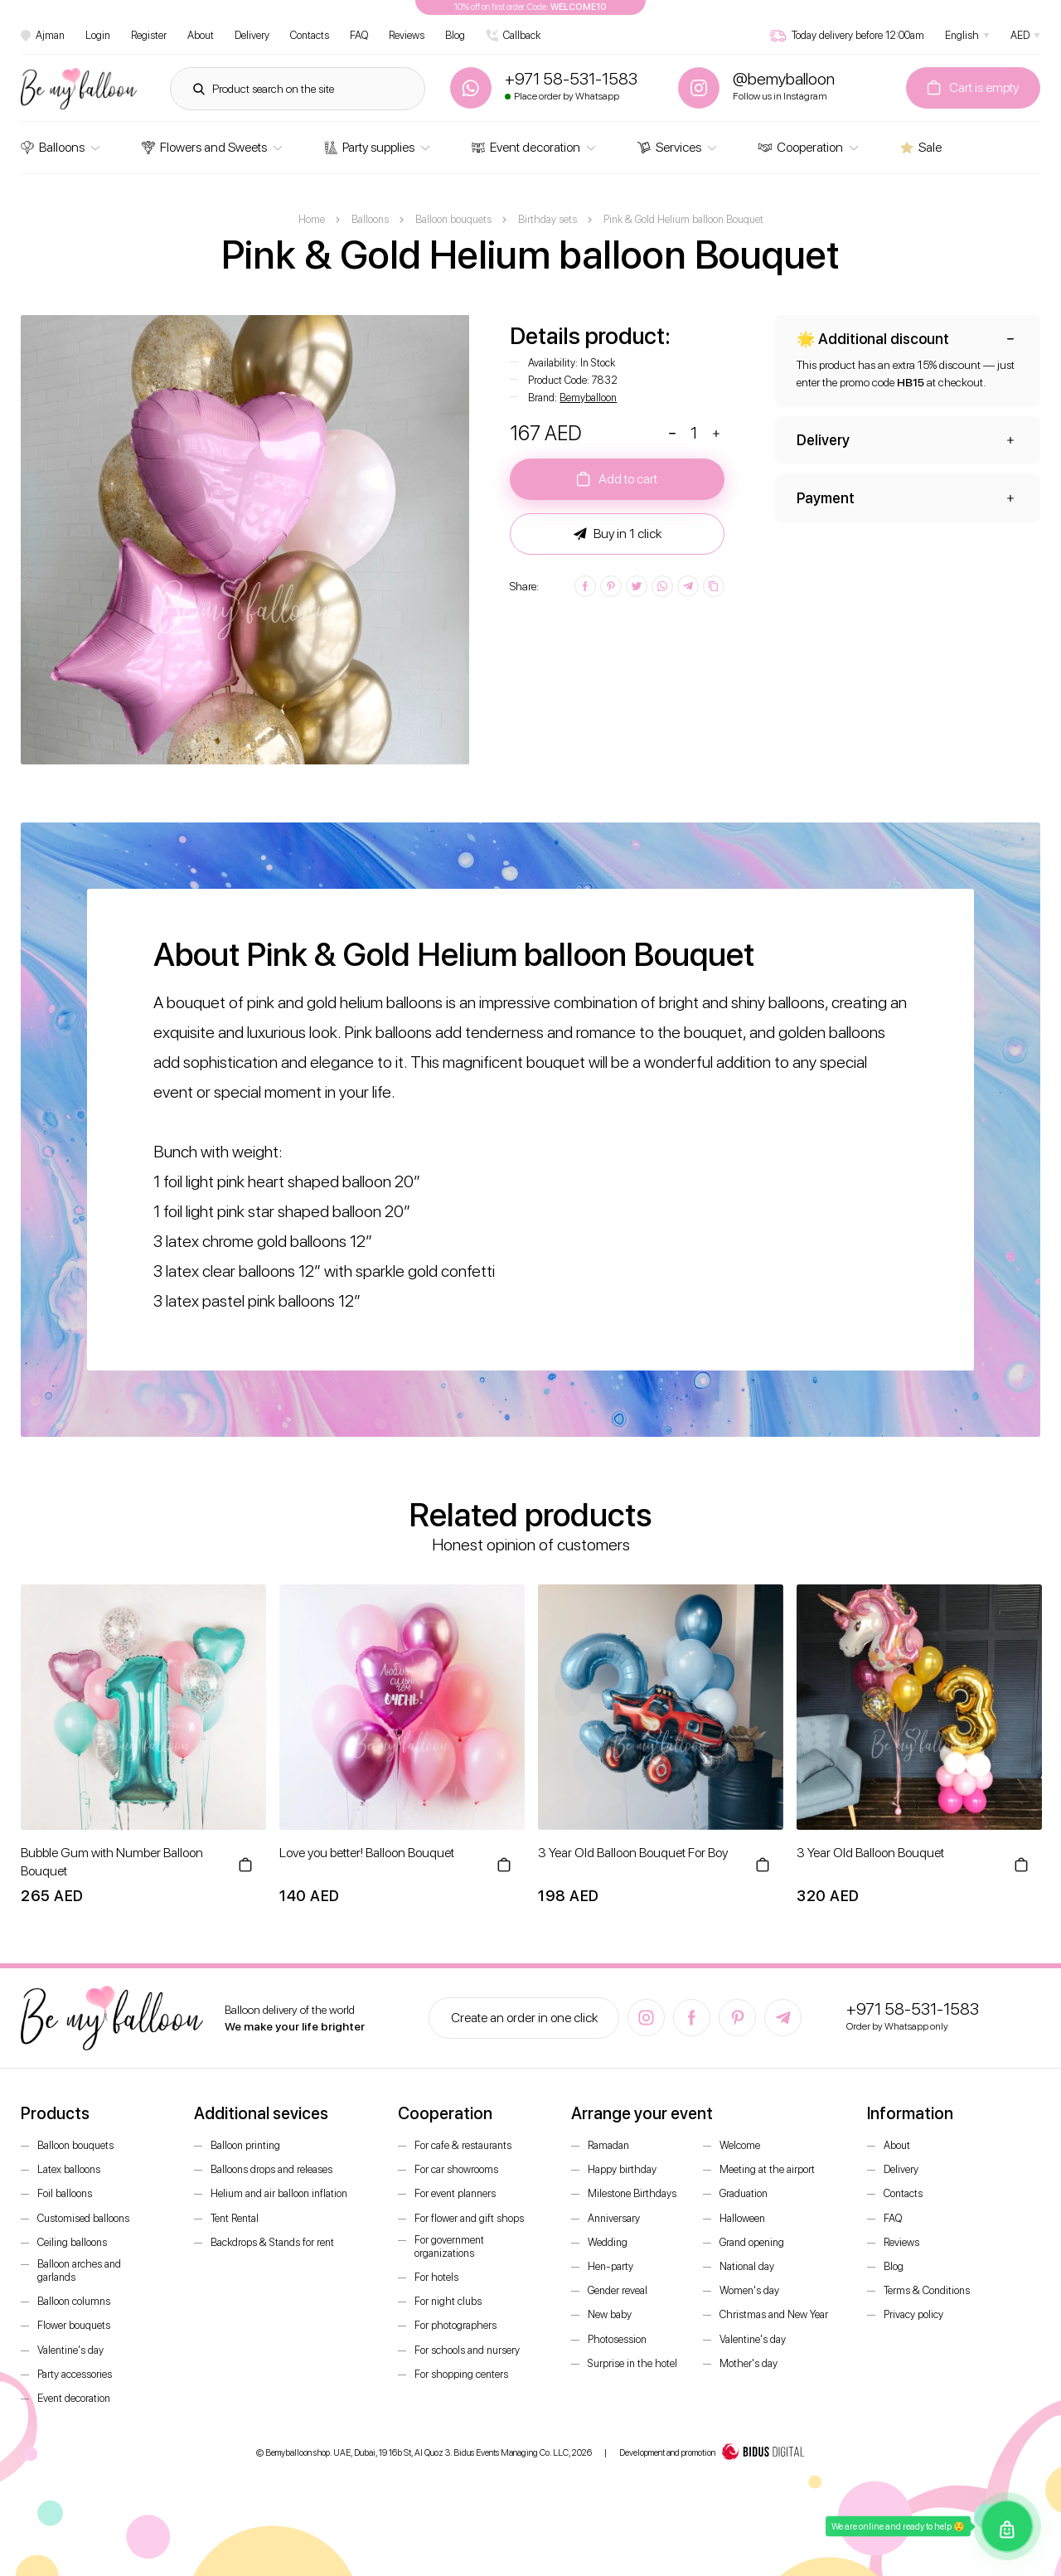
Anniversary (614, 2218)
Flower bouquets (73, 2325)
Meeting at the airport (767, 2169)
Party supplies (369, 147)
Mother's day (748, 2363)
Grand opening (751, 2242)
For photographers (455, 2325)
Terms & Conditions (927, 2290)
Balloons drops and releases (271, 2169)
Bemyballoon (588, 397)
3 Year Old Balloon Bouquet (870, 1852)
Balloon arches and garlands (79, 2270)
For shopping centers (461, 2374)
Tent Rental (235, 2218)
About (200, 35)
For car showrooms (456, 2169)
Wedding (607, 2242)
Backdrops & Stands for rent (272, 2242)
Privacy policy (913, 2314)
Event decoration (526, 147)
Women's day (749, 2290)
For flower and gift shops (469, 2218)
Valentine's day (70, 2350)
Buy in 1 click (617, 534)
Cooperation (800, 147)
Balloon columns (73, 2301)
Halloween (742, 2218)
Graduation (743, 2193)
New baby (610, 2314)
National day (746, 2266)
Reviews (406, 35)
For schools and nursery (467, 2350)
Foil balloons (64, 2193)
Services (669, 147)
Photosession (617, 2339)
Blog (455, 35)
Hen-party (610, 2266)
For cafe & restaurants (462, 2145)
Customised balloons (83, 2218)
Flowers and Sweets (204, 147)
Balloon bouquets (75, 2145)
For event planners (455, 2193)
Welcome (739, 2145)
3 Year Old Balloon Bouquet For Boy (633, 1852)
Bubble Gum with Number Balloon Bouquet (112, 1862)
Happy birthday (622, 2169)
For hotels (436, 2277)
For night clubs (448, 2301)
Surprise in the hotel (632, 2363)
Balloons (53, 147)
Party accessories (74, 2374)
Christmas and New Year (773, 2314)
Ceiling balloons (72, 2242)
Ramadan (608, 2145)
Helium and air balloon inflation (279, 2193)
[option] (245, 539)
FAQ (359, 35)
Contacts (309, 35)
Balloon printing (245, 2145)
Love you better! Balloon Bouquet (366, 1852)
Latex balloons (68, 2169)
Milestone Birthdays (632, 2193)
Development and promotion (712, 2453)
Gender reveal (617, 2290)
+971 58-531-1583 (912, 2009)
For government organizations (449, 2246)
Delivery (252, 35)
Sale (921, 147)
